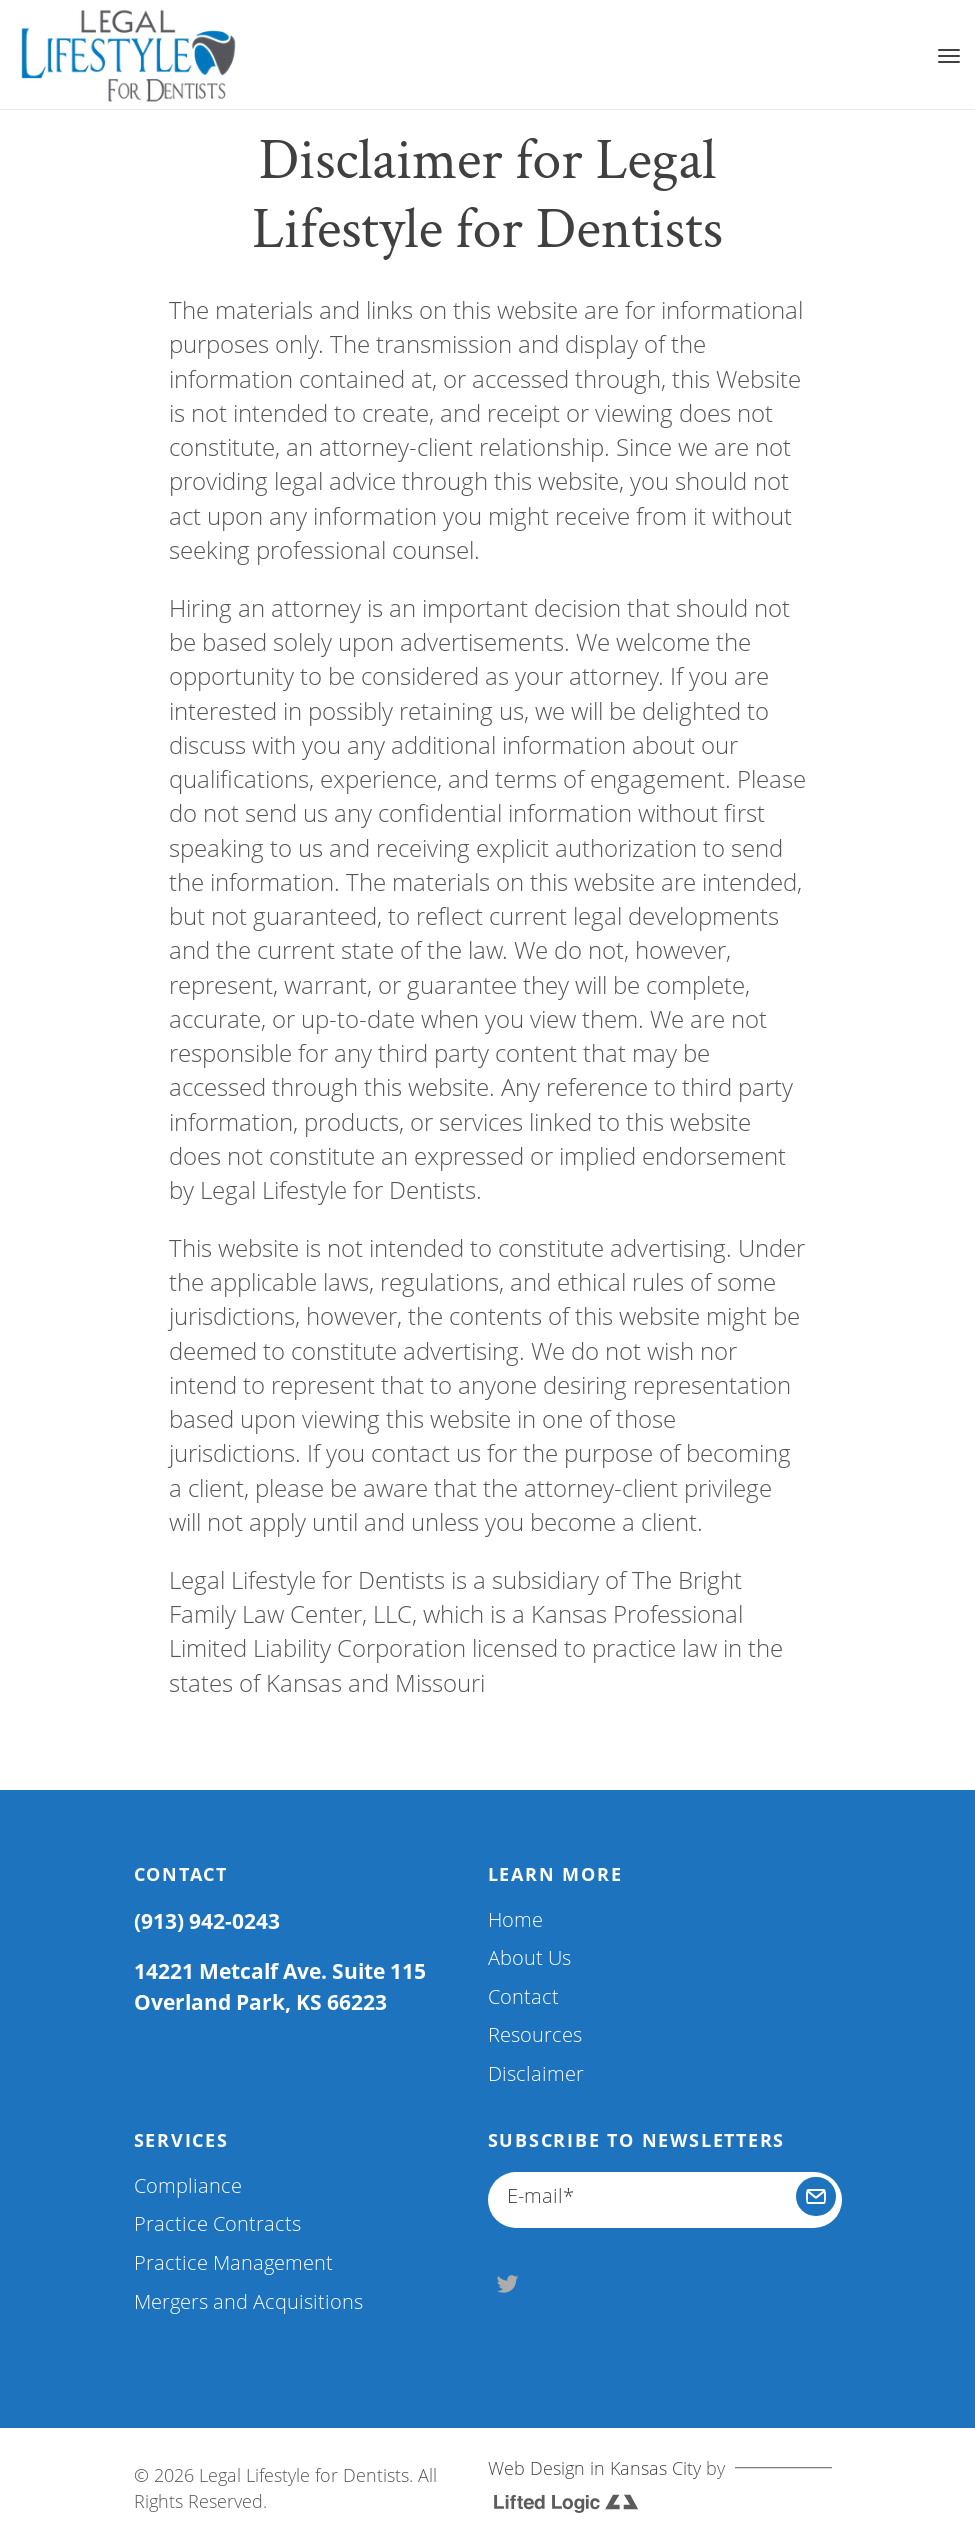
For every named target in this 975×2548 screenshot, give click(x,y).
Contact (523, 1996)
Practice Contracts (217, 2223)
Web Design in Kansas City (594, 2468)
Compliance (188, 2185)
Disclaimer (536, 2073)
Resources (535, 2034)
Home (515, 1919)
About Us (529, 1957)
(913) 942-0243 (207, 1921)
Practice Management (233, 2262)
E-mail (540, 2195)
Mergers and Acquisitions (248, 2301)
